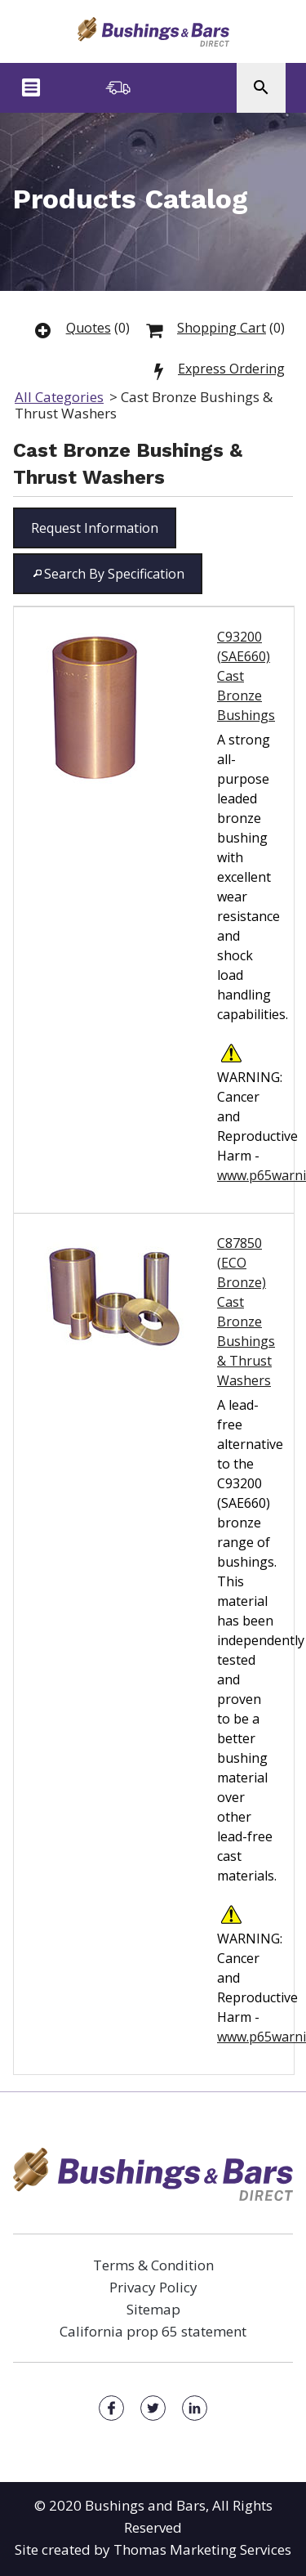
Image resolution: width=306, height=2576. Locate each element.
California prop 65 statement (153, 2331)
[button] (94, 528)
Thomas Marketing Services (202, 2549)
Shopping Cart (221, 328)
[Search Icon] (261, 88)
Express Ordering (231, 369)
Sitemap (153, 2309)
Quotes (88, 328)
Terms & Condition (153, 2265)
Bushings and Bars (145, 2505)
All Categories (59, 396)
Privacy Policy (153, 2287)
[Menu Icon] (31, 87)
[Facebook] (111, 2408)
